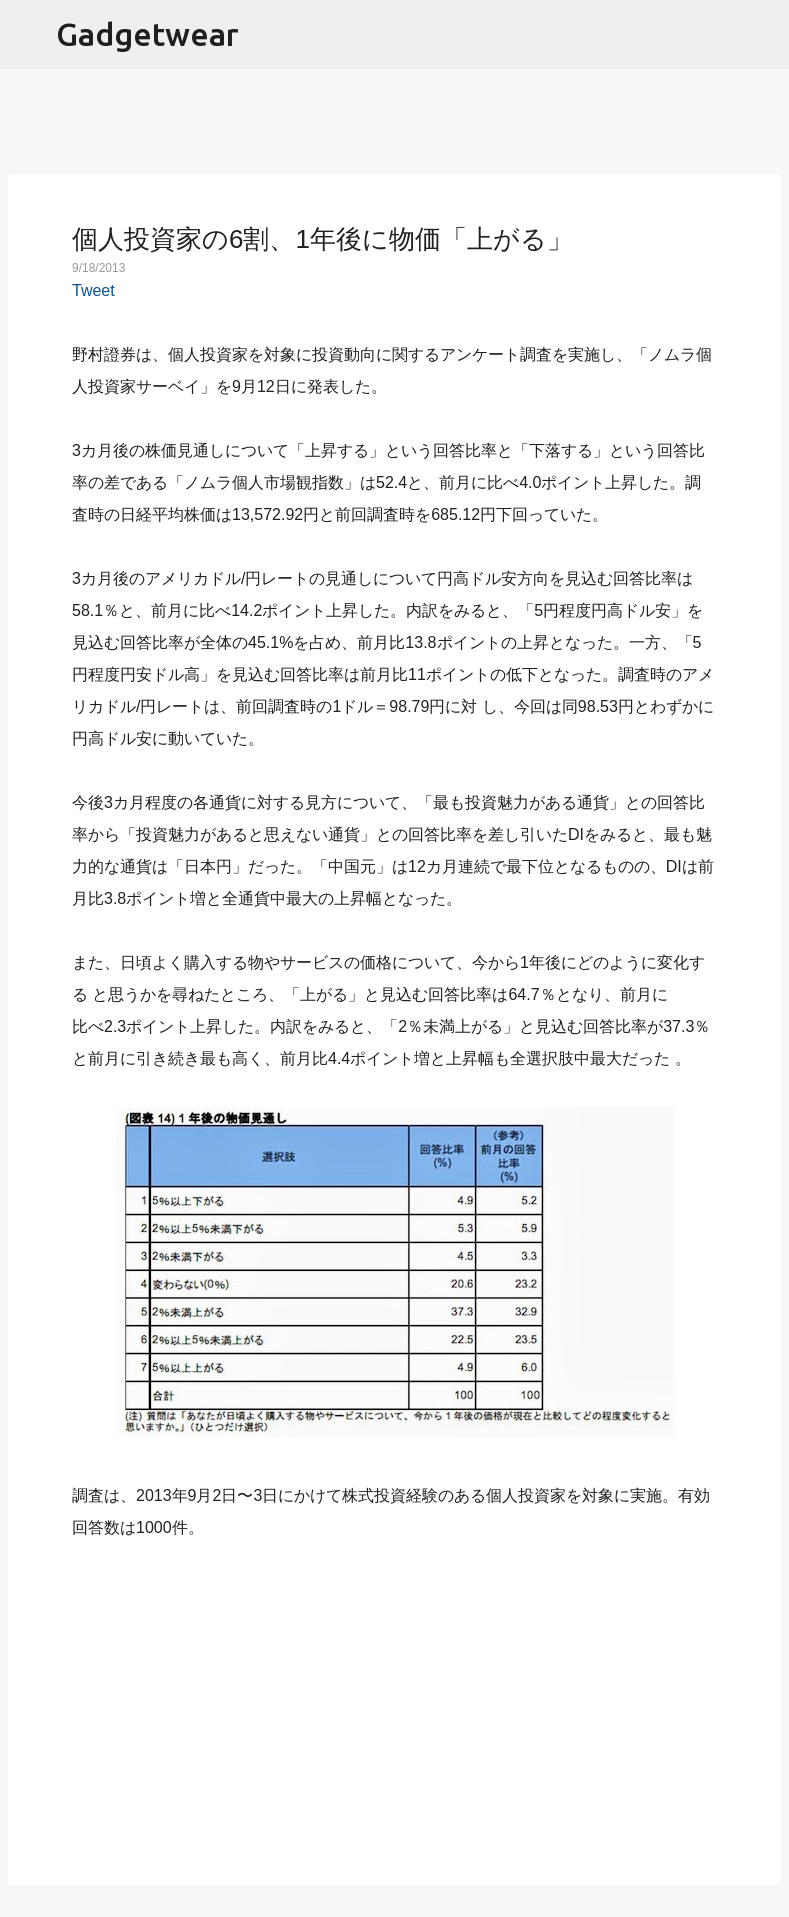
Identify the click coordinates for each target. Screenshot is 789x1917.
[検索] (761, 35)
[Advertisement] (395, 1701)
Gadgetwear (147, 34)
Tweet (93, 290)
